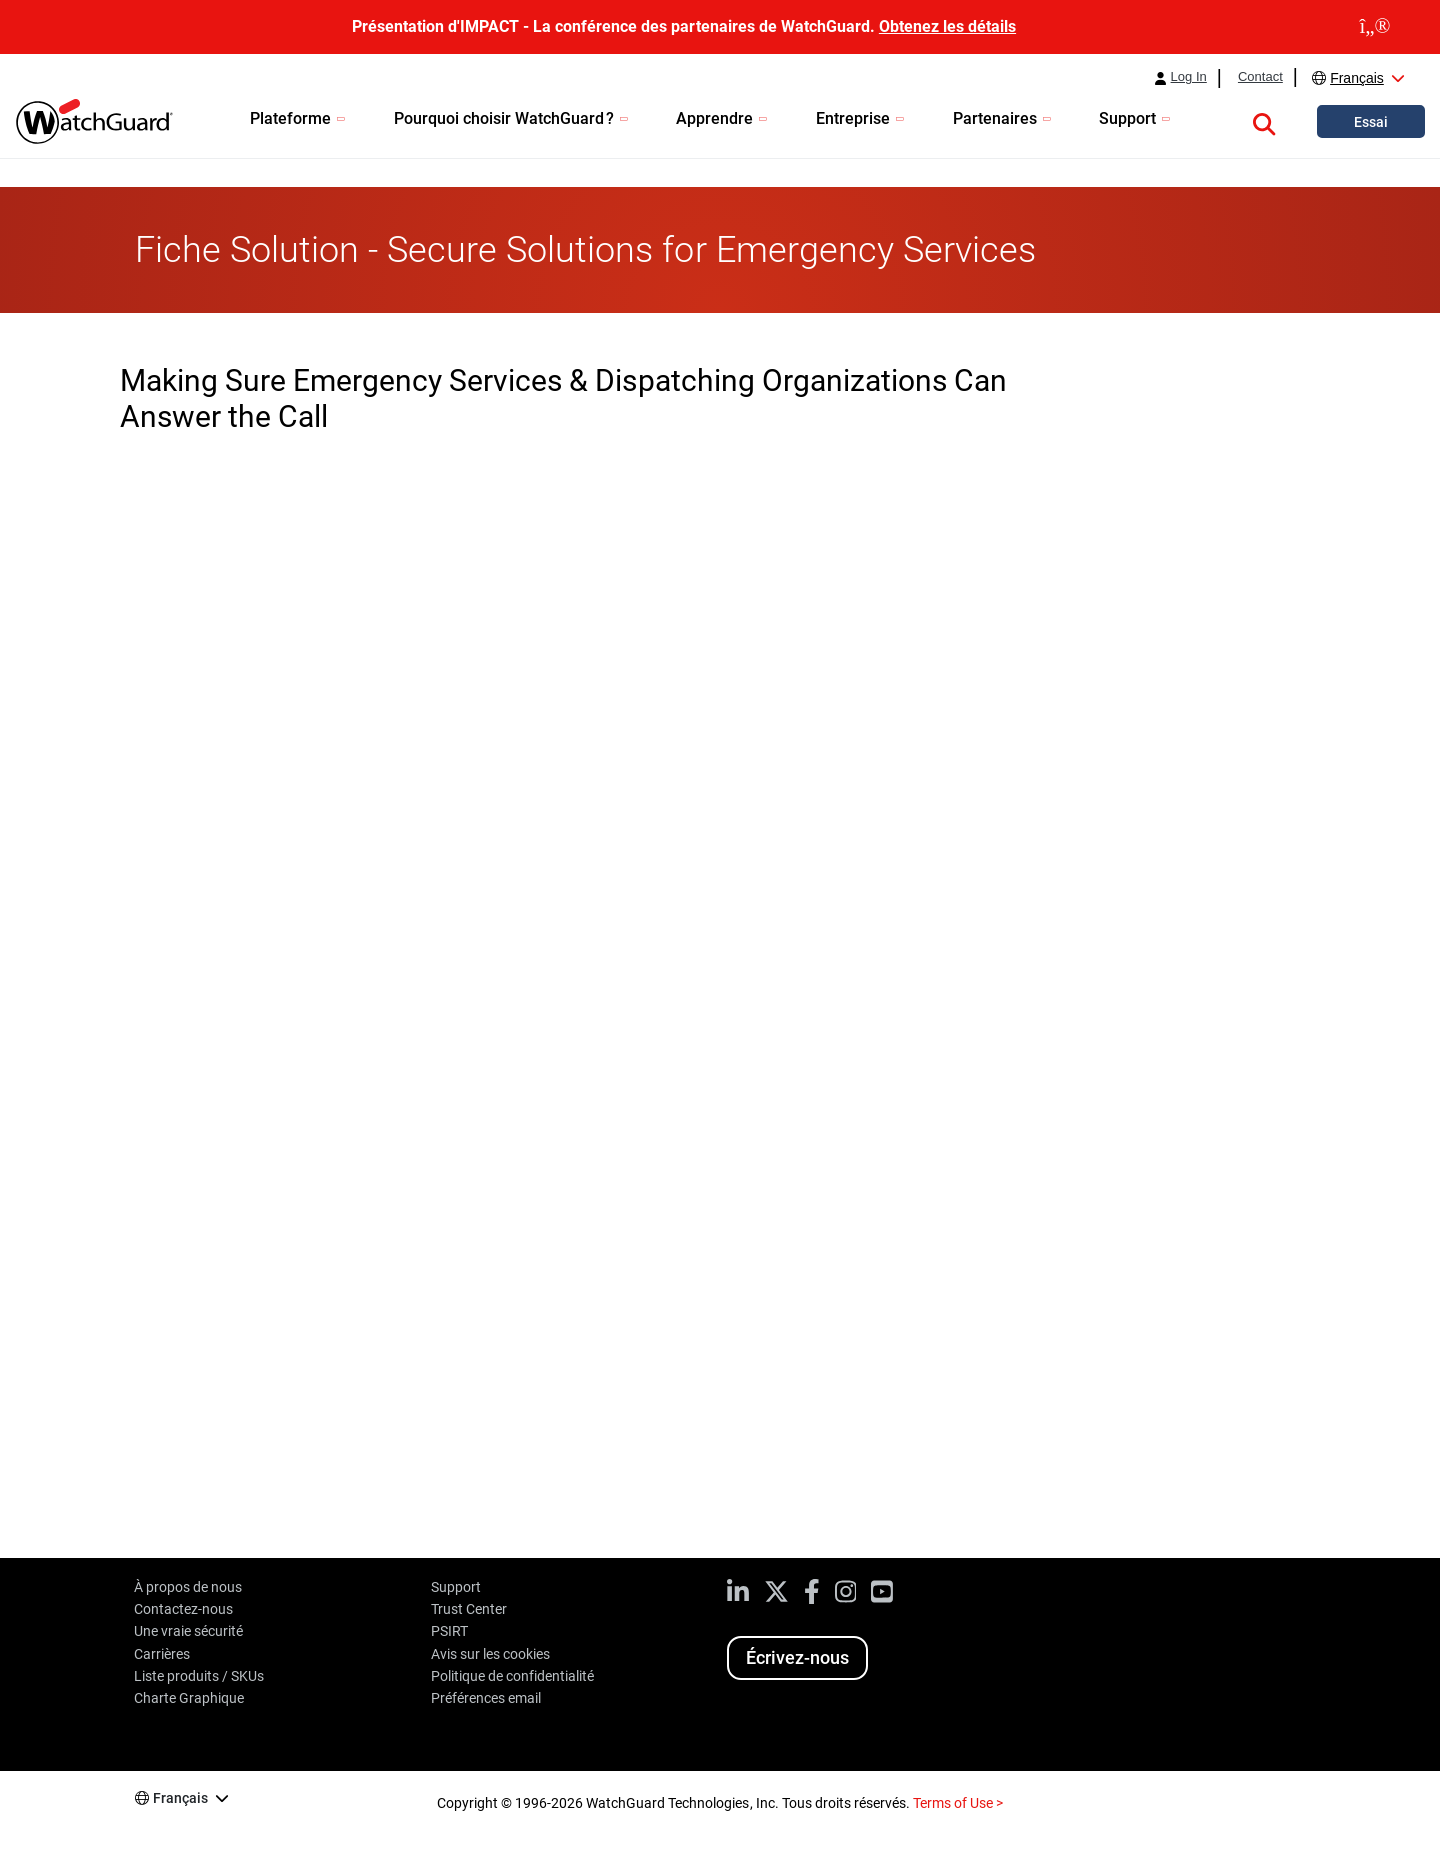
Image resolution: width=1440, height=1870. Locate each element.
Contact (1260, 77)
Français (1357, 78)
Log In (1189, 77)
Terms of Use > (958, 1803)
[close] (1375, 27)
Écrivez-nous (797, 1657)
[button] (1264, 121)
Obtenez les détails (947, 26)
